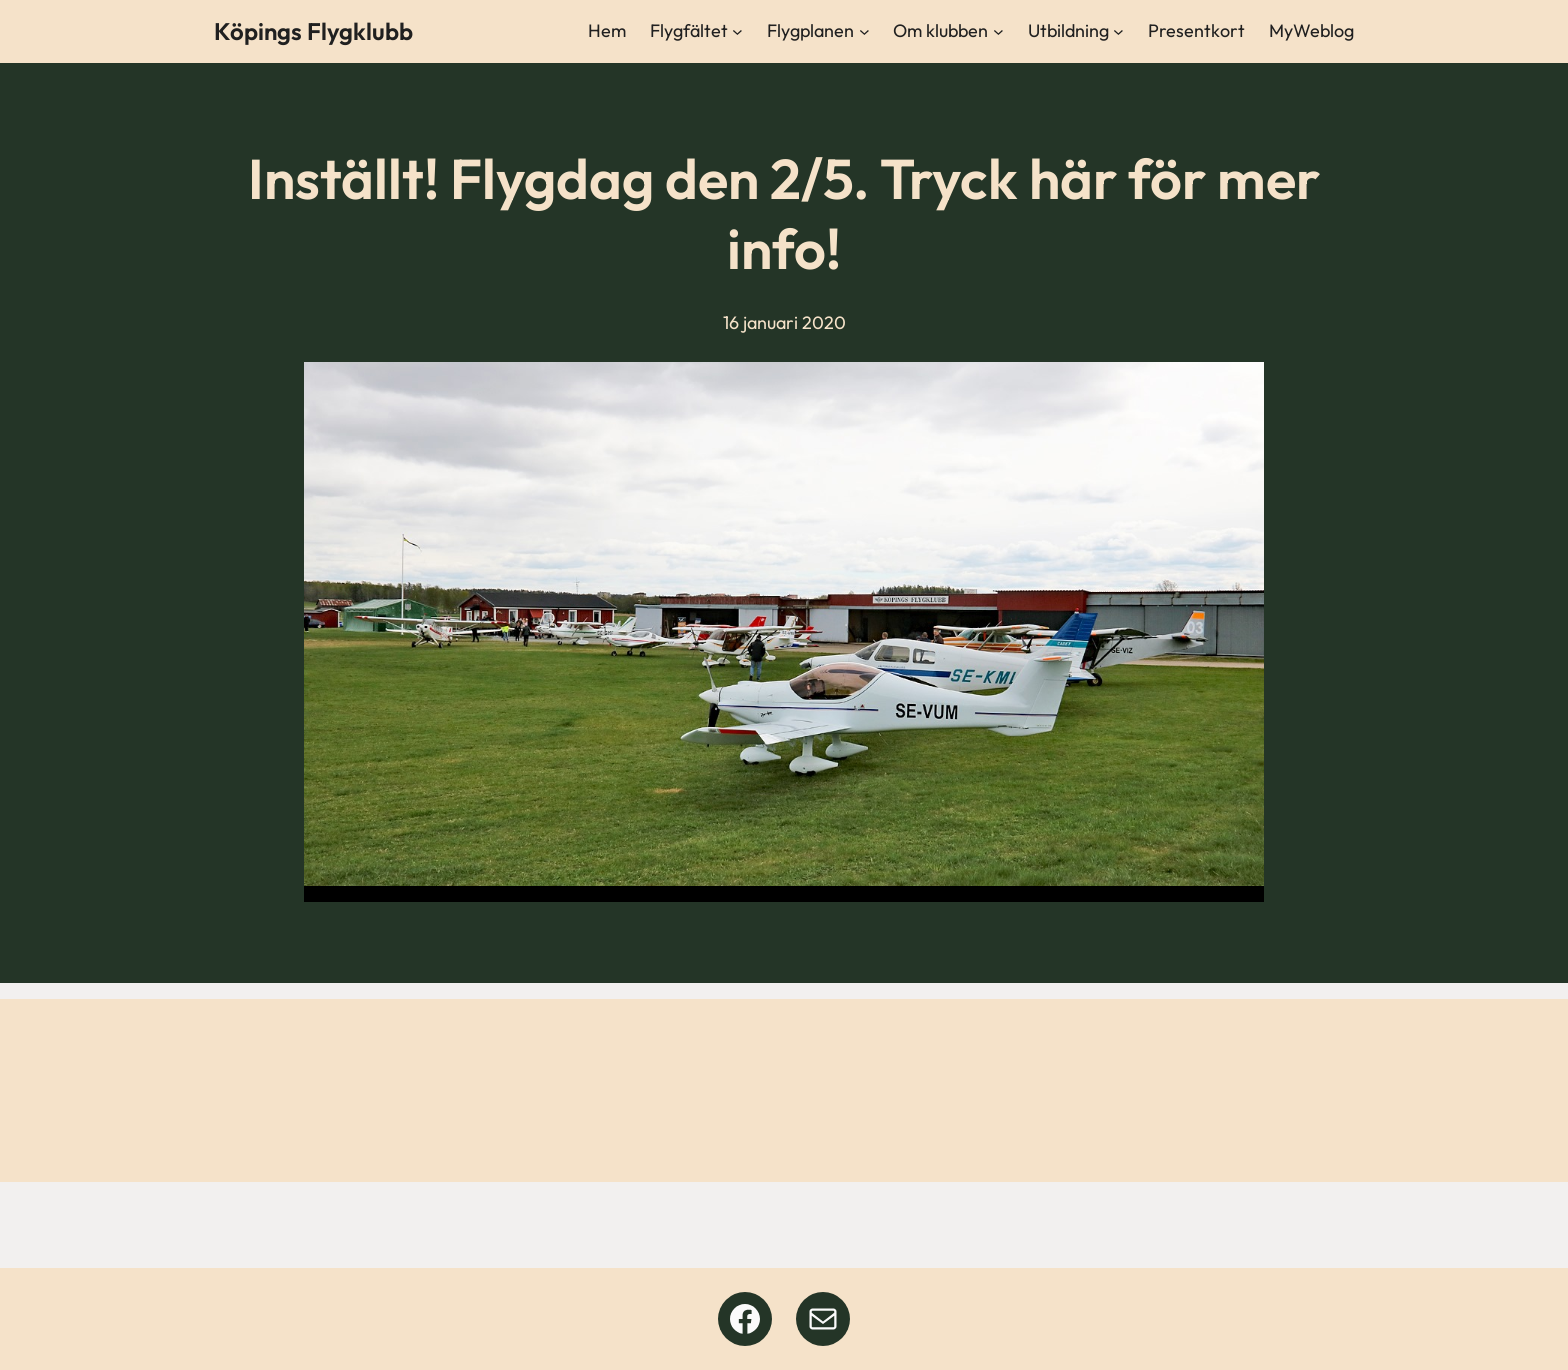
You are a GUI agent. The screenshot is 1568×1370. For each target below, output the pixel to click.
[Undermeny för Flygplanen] (864, 31)
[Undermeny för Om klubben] (998, 31)
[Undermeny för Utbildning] (1118, 31)
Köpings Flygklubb (313, 31)
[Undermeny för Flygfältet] (737, 31)
